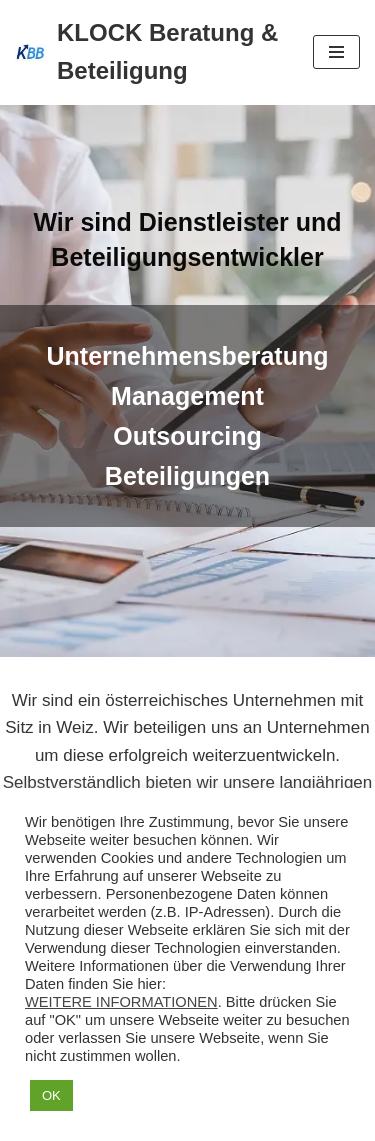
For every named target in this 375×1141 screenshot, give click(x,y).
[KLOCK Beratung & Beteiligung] (149, 52)
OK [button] (51, 1095)
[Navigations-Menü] (336, 52)
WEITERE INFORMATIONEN (121, 1002)
